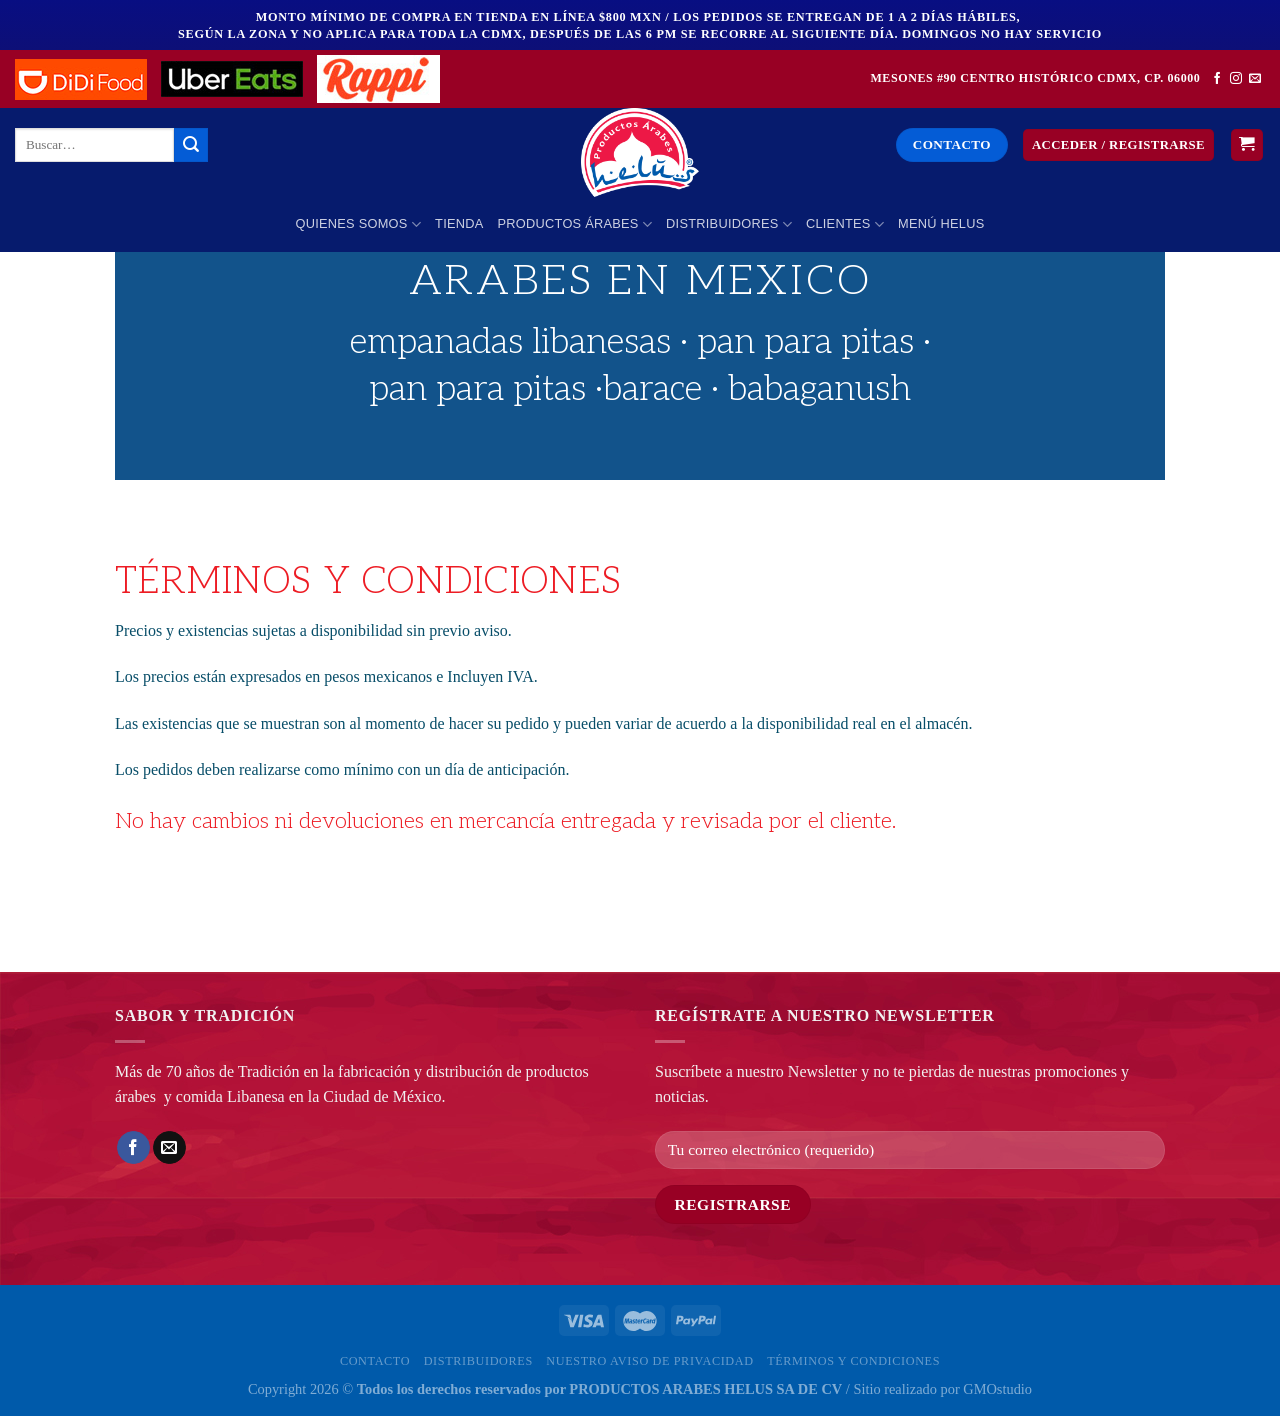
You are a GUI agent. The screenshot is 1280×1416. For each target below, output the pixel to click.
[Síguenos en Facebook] (1217, 79)
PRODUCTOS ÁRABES (575, 224)
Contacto (375, 1361)
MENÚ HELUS (941, 223)
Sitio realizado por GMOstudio (942, 1389)
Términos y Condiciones (853, 1361)
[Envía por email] (169, 1148)
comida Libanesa (230, 1096)
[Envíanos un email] (1255, 79)
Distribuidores (729, 224)
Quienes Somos (359, 224)
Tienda (459, 223)
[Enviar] (191, 145)
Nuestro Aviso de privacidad (649, 1361)
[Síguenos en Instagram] (1236, 79)
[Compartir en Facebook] (133, 1148)
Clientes (845, 224)
